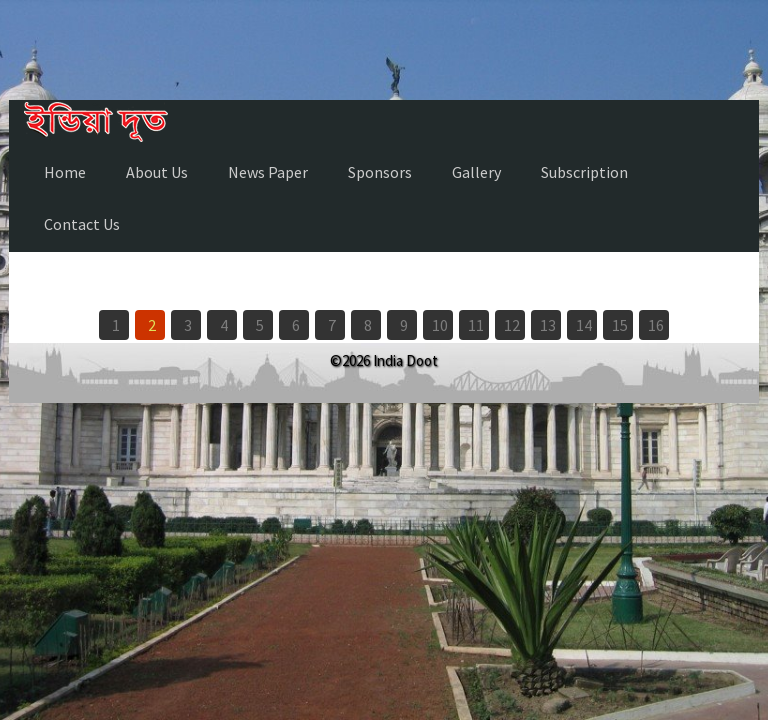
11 (476, 325)
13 (548, 325)
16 (656, 325)
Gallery (476, 172)
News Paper (268, 172)
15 (620, 325)
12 (512, 325)
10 (440, 325)
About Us (157, 172)
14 (584, 325)
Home (65, 172)
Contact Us (82, 224)
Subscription (584, 172)
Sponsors (380, 172)
